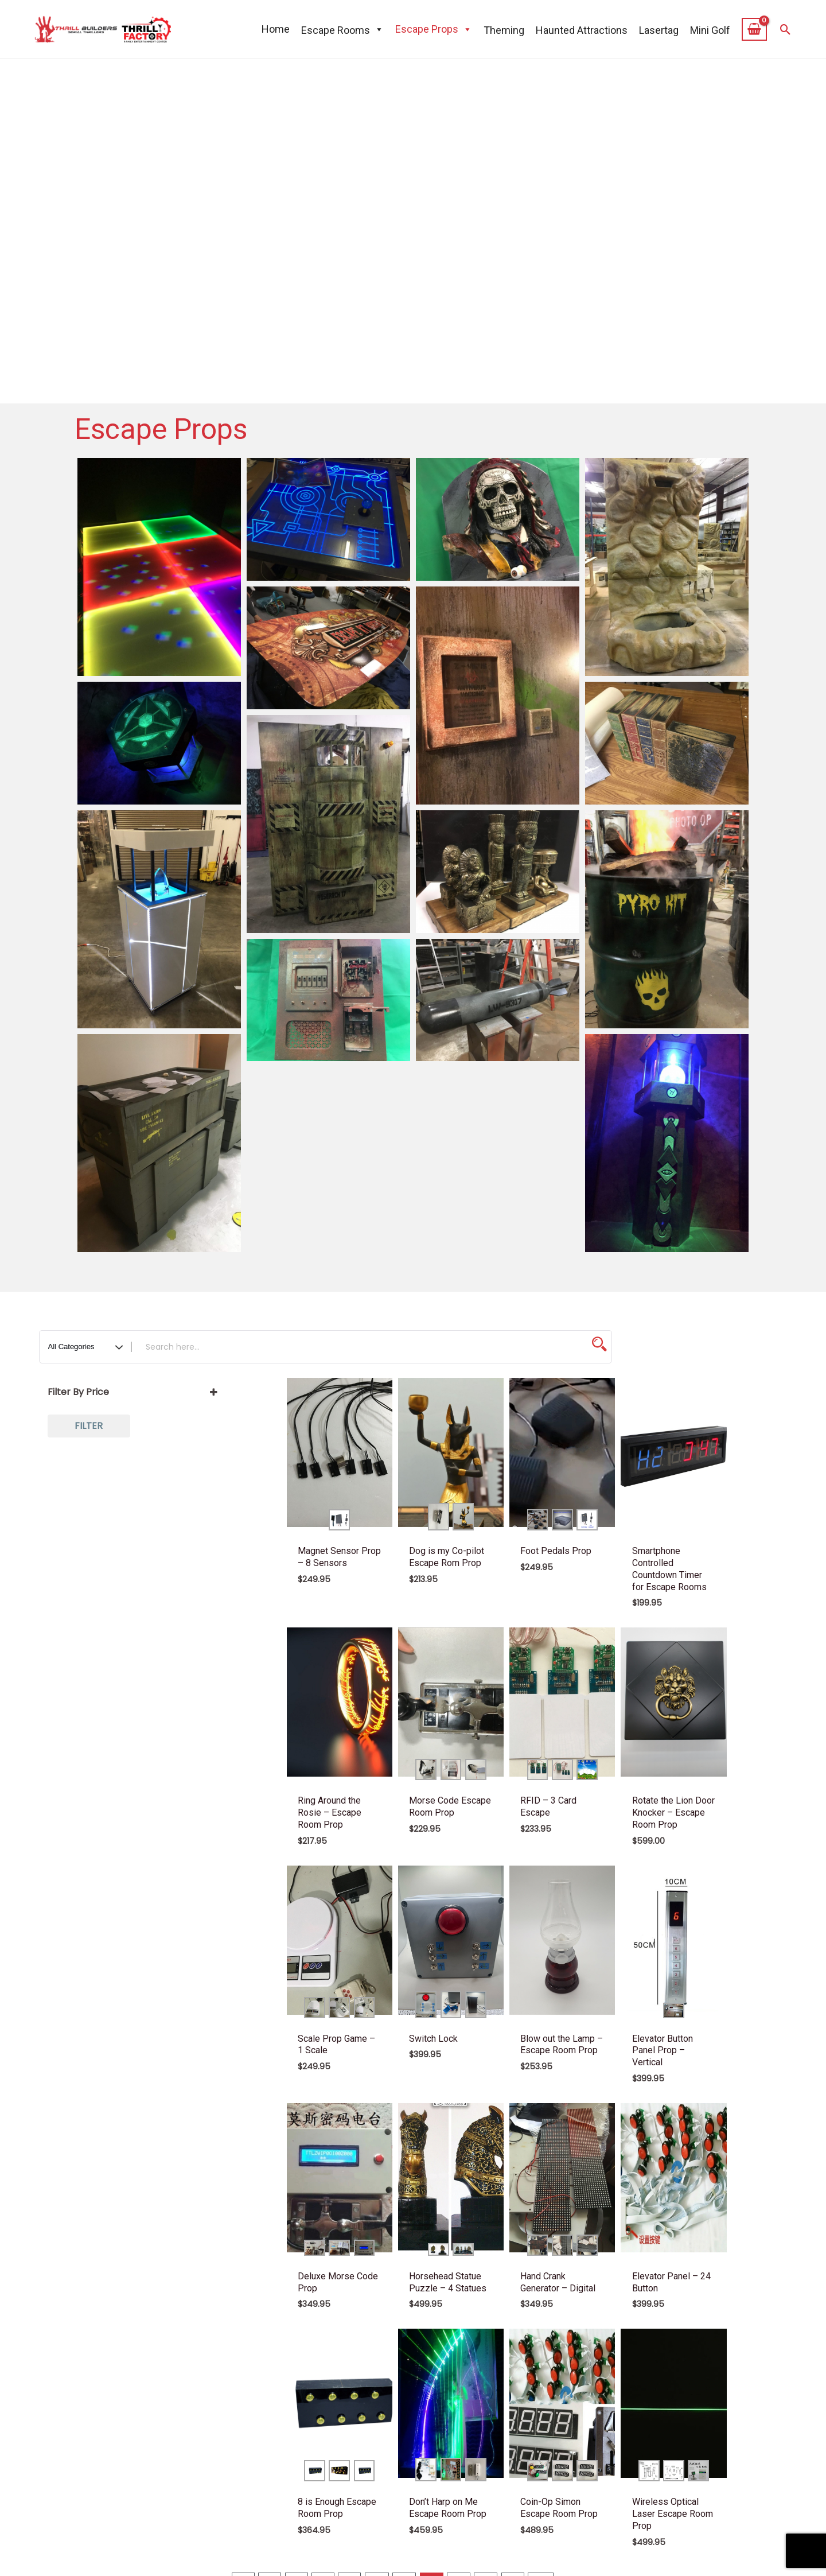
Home (276, 29)
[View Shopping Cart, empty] (754, 29)
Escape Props (433, 29)
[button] (785, 29)
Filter (89, 1425)
